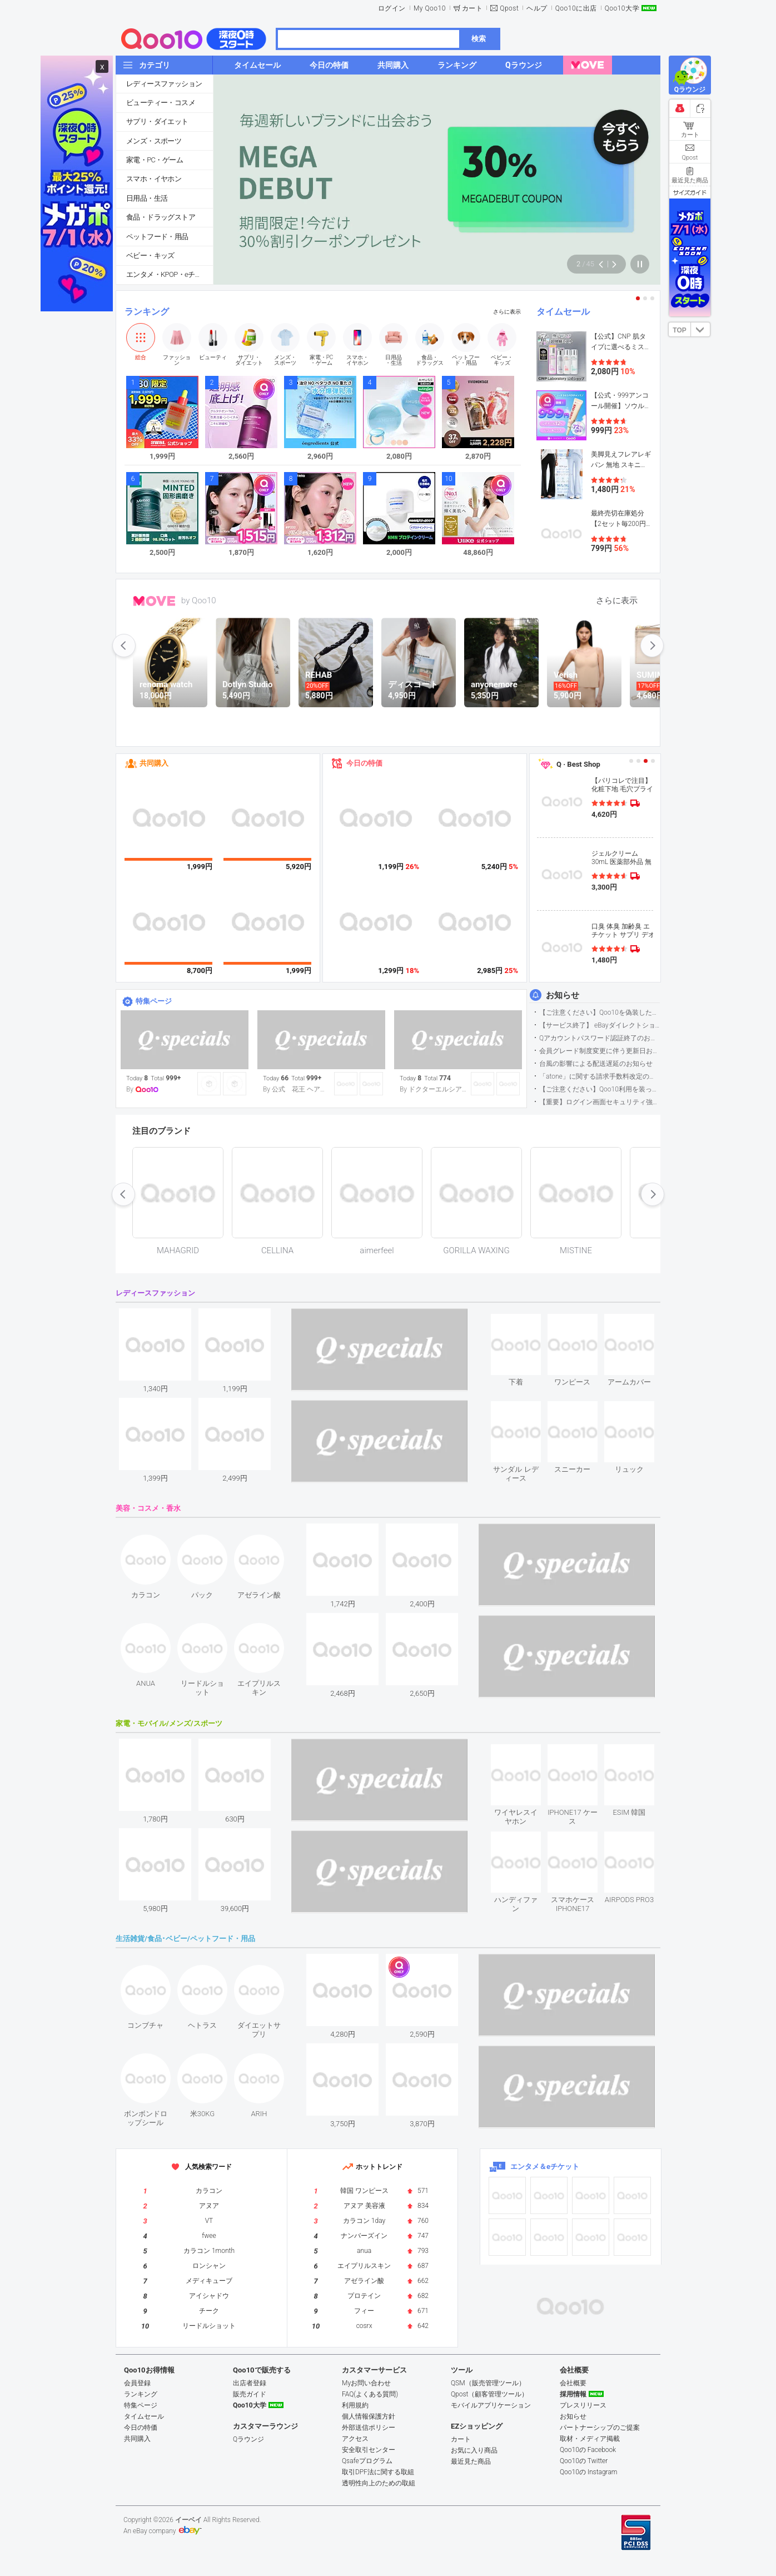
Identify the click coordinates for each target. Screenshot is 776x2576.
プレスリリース (583, 2405)
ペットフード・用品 (157, 236)
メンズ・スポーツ (153, 141)
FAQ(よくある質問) (370, 2394)
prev (124, 645)
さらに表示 (507, 312)
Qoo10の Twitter (584, 2461)
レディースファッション (164, 84)
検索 (478, 38)
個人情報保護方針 (368, 2416)
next (652, 645)
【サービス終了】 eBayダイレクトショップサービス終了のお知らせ (599, 1025)
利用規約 (355, 2405)
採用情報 (573, 2394)
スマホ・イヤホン (153, 179)
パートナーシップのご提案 (600, 2427)
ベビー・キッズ (150, 255)
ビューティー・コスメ (160, 102)
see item (525, 1322)
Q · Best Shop (578, 764)
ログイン (392, 8)
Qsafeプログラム (367, 2461)
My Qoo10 (430, 8)
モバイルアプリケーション (491, 2405)
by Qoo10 (198, 600)
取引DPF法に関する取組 (378, 2472)
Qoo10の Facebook (588, 2450)
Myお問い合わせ (366, 2383)
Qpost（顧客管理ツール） (489, 2394)
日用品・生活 (146, 198)
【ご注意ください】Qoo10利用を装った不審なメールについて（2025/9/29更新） (599, 1089)
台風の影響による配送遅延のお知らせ (596, 1064)
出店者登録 (249, 2383)
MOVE (154, 601)
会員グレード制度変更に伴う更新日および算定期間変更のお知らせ (599, 1051)
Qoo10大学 (622, 8)
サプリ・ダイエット (157, 121)
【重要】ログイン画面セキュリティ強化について (599, 1102)
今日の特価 (364, 763)
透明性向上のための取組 (378, 2483)
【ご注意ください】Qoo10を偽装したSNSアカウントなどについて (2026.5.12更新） (599, 1012)
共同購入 (154, 763)
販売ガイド (249, 2394)
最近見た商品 (471, 2461)
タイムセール (563, 311)
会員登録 (137, 2383)
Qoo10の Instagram (589, 2472)
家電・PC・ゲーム (154, 160)
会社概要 (573, 2383)
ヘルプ (537, 8)
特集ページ (154, 1001)
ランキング (147, 311)
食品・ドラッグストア (160, 217)
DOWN (700, 329)
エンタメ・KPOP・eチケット (169, 274)
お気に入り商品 (474, 2450)
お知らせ (562, 995)
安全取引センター (368, 2450)
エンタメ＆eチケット (544, 2166)
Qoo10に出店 (576, 8)
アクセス (355, 2439)
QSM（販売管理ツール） (488, 2383)
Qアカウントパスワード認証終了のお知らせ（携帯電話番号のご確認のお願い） (599, 1038)
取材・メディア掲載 (590, 2439)
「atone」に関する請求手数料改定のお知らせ (599, 1076)
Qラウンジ (248, 2439)
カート (472, 8)
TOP (679, 330)
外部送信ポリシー (368, 2427)
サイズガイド (689, 192)
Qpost (509, 8)
